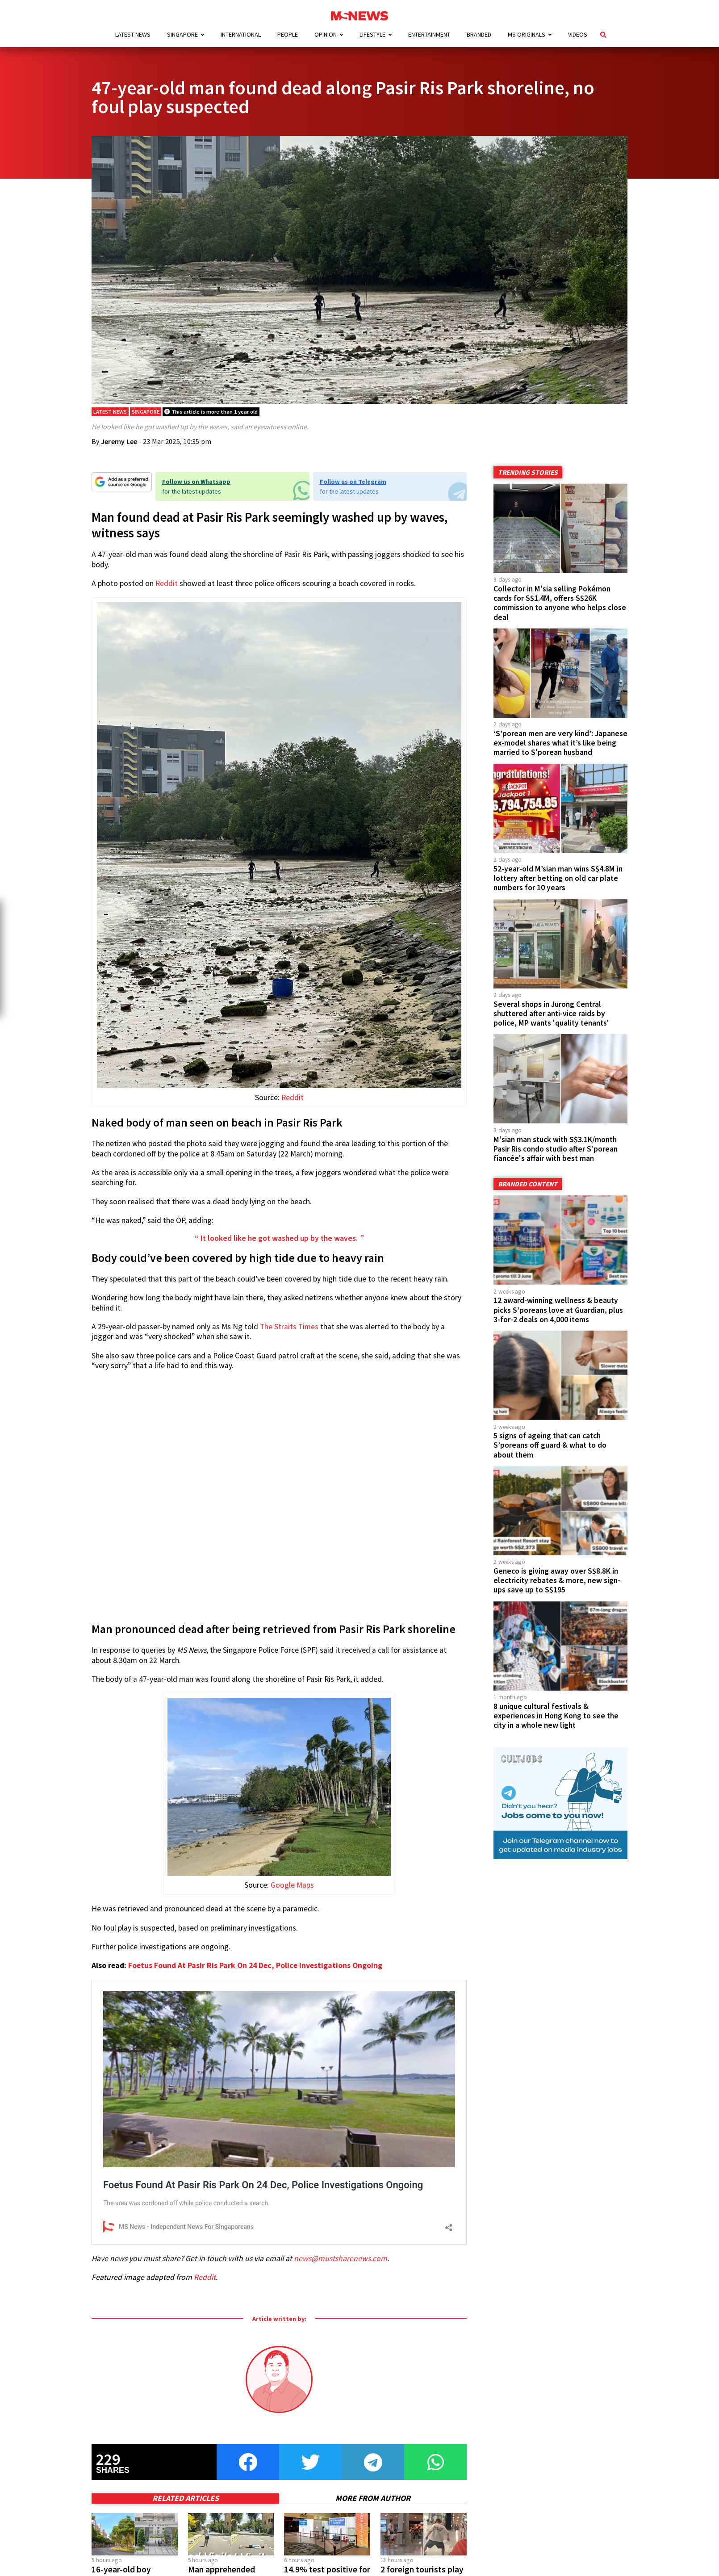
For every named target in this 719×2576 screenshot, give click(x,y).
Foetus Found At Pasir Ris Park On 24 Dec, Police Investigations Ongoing (255, 1965)
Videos (577, 34)
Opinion (325, 34)
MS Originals (526, 34)
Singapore (182, 34)
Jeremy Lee (119, 441)
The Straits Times (289, 1327)
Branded (479, 34)
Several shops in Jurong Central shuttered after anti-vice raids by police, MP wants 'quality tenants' (551, 1013)
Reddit (166, 583)
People (287, 34)
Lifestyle (372, 34)
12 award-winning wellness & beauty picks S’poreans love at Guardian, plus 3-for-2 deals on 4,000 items (558, 1309)
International (241, 34)
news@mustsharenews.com (340, 2258)
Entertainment (429, 34)
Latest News (132, 34)
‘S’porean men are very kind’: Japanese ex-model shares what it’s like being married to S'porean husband (560, 743)
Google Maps (292, 1885)
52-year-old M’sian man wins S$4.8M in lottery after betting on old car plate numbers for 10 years (558, 878)
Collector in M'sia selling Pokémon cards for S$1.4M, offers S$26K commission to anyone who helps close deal (559, 603)
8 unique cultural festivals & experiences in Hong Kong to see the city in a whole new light (556, 1715)
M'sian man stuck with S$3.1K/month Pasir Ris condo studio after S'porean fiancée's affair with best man (555, 1149)
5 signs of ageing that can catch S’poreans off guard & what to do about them (549, 1445)
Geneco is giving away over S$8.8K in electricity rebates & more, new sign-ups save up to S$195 (556, 1580)
